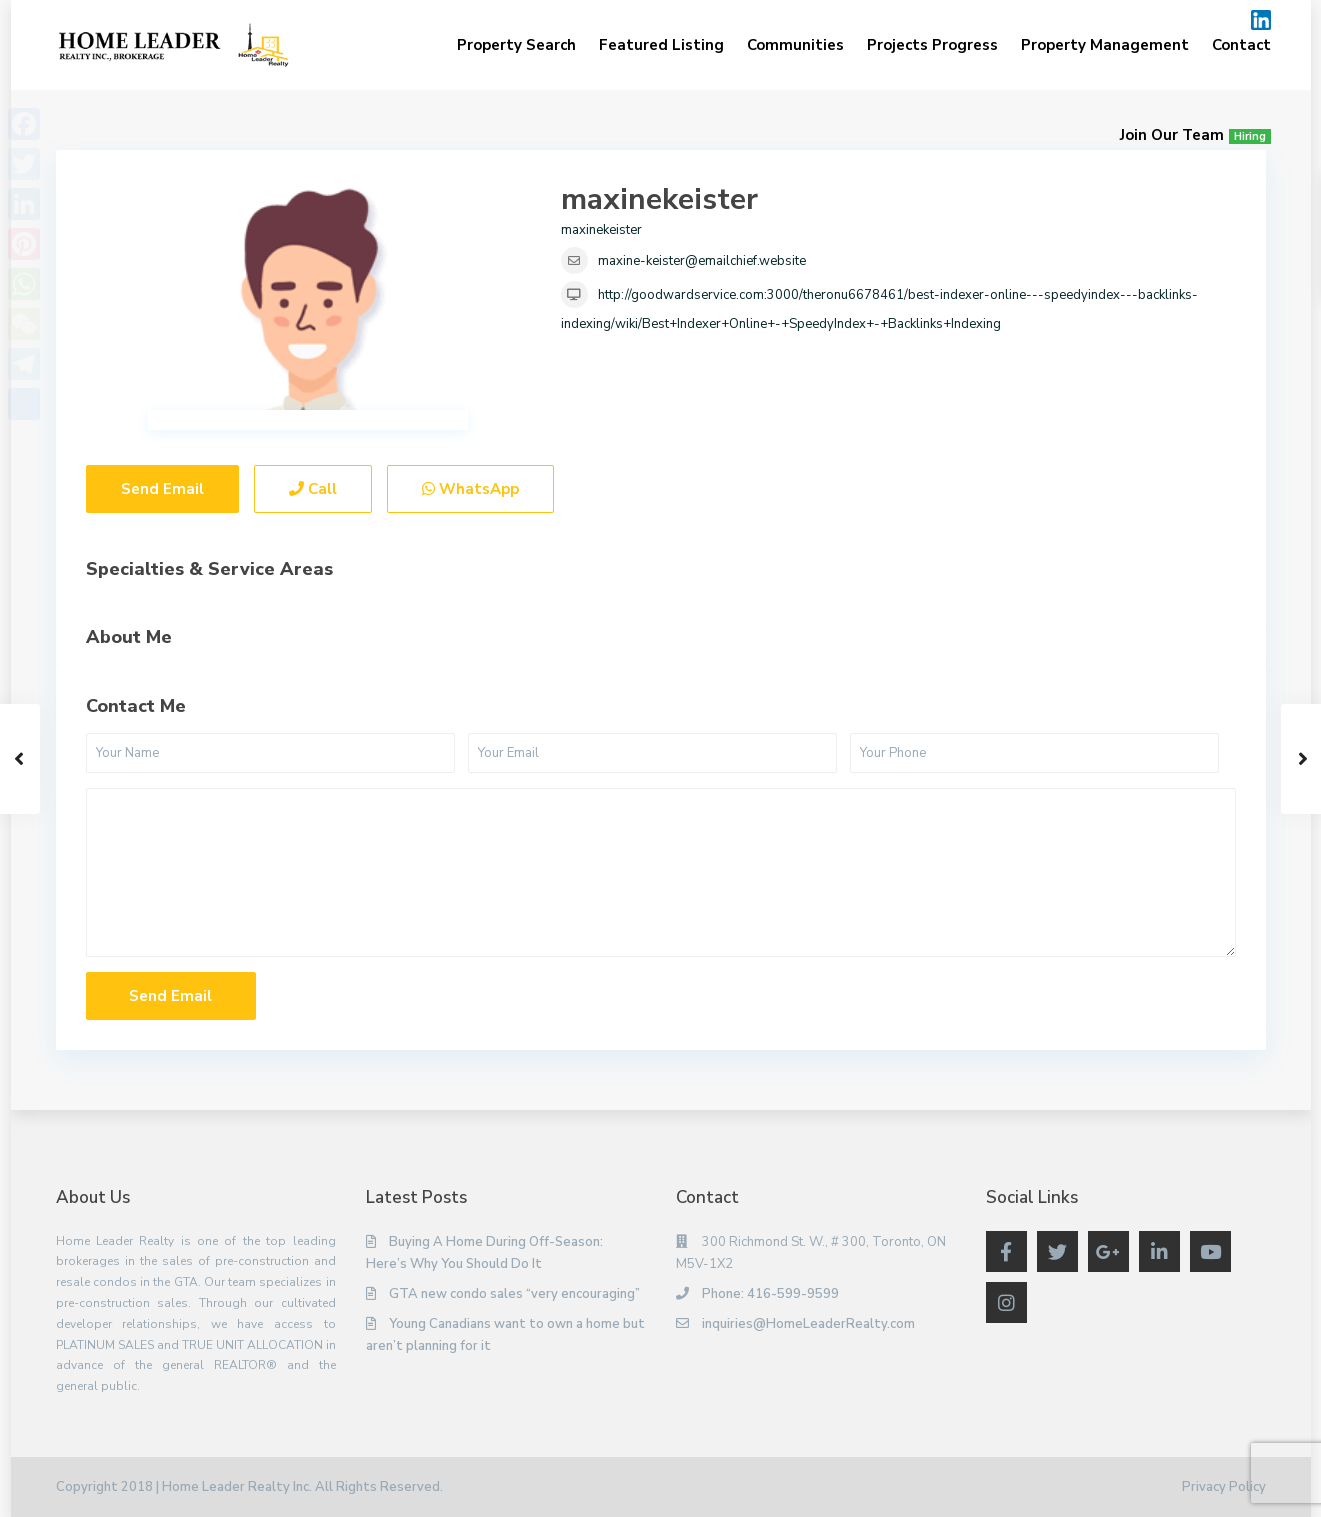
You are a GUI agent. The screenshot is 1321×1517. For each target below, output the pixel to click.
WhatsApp (470, 489)
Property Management (1105, 45)
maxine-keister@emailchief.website (702, 261)
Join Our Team (1195, 135)
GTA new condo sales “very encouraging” (514, 1294)
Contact (1241, 45)
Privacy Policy (1224, 1487)
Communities (795, 45)
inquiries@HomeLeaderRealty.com (808, 1324)
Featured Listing (661, 45)
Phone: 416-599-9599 (770, 1294)
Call (313, 489)
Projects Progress (932, 45)
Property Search (516, 45)
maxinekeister (659, 199)
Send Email (162, 489)
